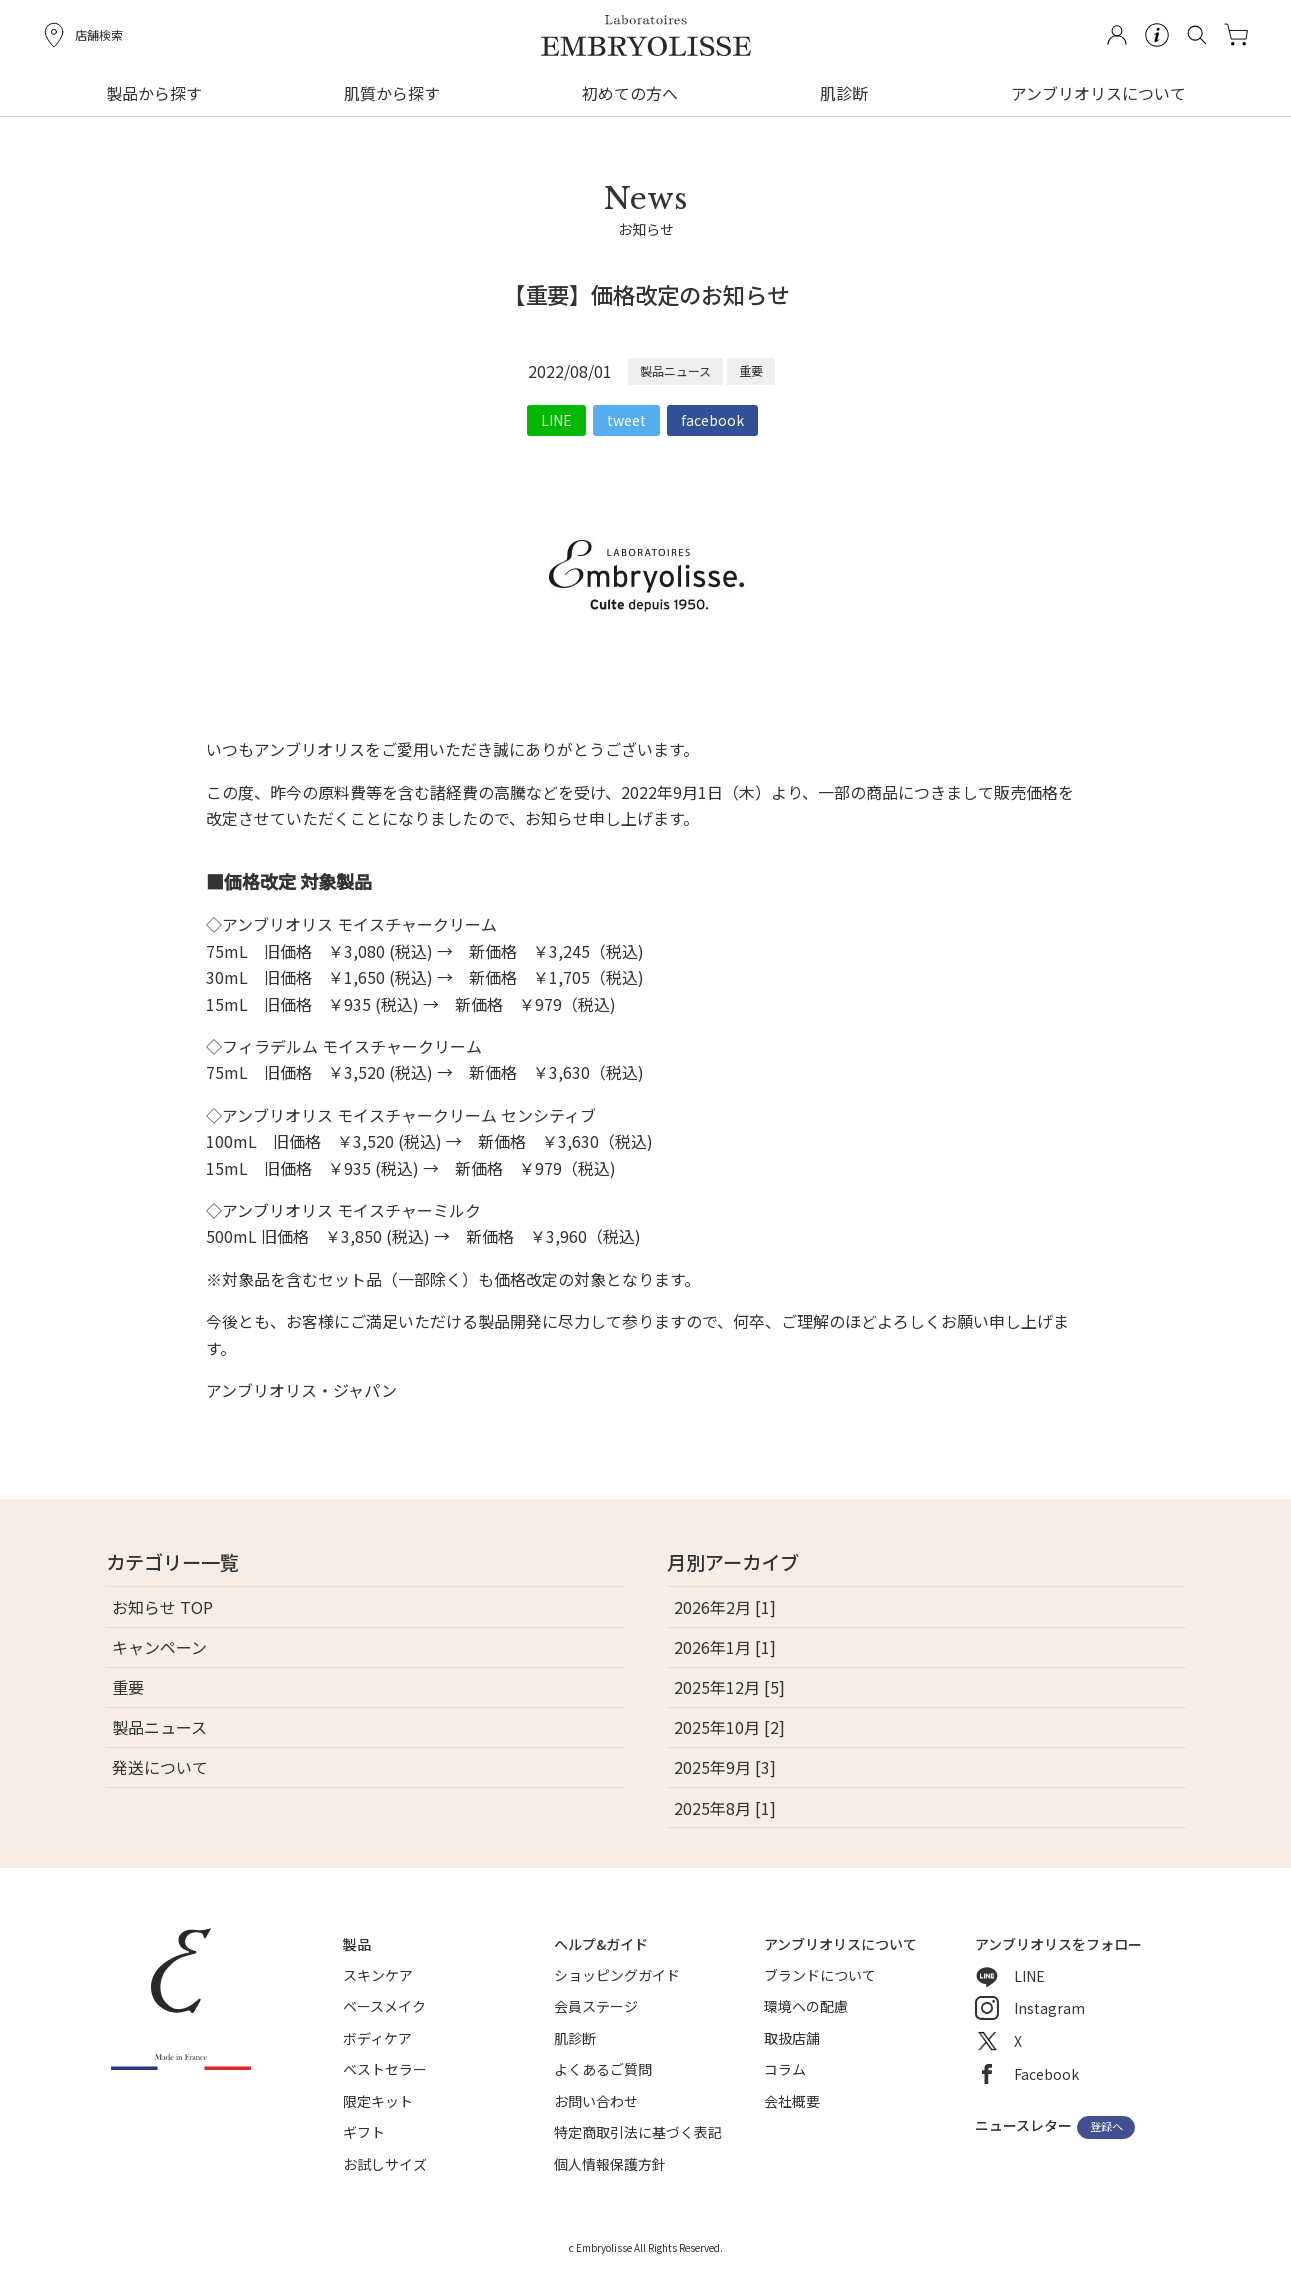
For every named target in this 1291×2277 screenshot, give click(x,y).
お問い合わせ (596, 2101)
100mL (231, 1141)
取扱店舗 (792, 2038)
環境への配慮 (806, 2006)
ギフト (364, 2132)
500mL (231, 1236)
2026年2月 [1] (725, 1607)
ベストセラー (385, 2069)
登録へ (1106, 2127)
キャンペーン (159, 1647)
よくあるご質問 (603, 2069)
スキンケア (378, 1975)
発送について (160, 1767)
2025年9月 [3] (725, 1767)
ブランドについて (820, 1975)
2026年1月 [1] (725, 1647)
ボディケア (377, 2038)
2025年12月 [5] (729, 1687)
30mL (227, 977)
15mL (227, 1004)
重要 (751, 370)
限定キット (378, 2101)
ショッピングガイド (617, 1975)
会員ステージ (596, 2006)
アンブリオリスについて (1098, 93)
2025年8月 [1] (725, 1808)
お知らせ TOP (162, 1607)
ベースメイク (384, 2006)
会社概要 (792, 2101)
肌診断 (844, 93)
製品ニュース (675, 370)
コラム (785, 2069)
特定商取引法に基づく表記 (638, 2132)
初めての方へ (630, 93)
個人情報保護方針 (610, 2164)
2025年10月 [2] (729, 1727)
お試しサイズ (385, 2164)
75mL (227, 951)
